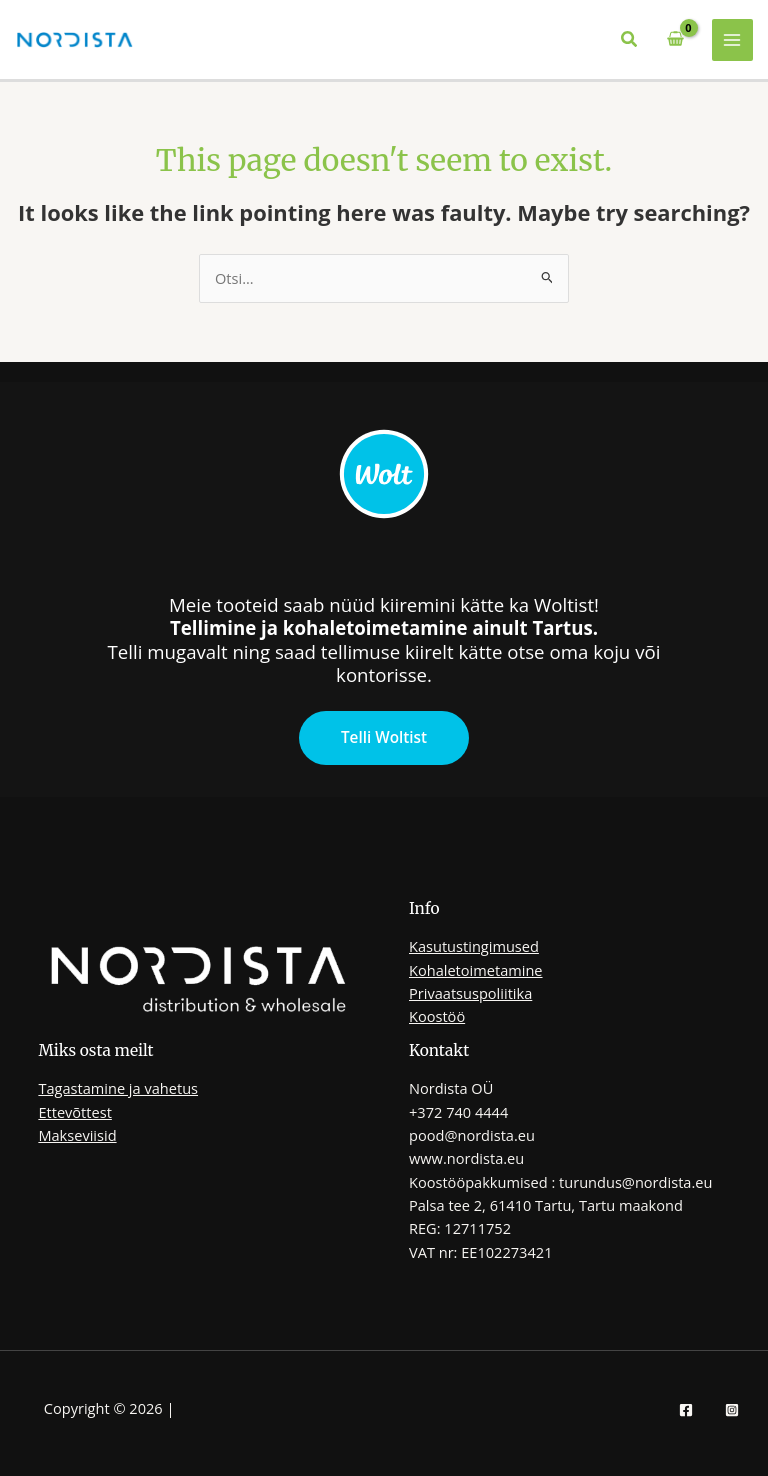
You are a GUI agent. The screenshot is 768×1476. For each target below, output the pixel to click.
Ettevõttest (74, 1112)
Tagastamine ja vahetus (118, 1088)
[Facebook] (686, 1410)
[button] (630, 40)
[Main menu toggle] (733, 40)
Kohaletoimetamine (476, 970)
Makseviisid (77, 1135)
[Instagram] (732, 1410)
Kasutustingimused (474, 946)
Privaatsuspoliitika (470, 993)
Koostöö (437, 1016)
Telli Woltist (384, 737)
